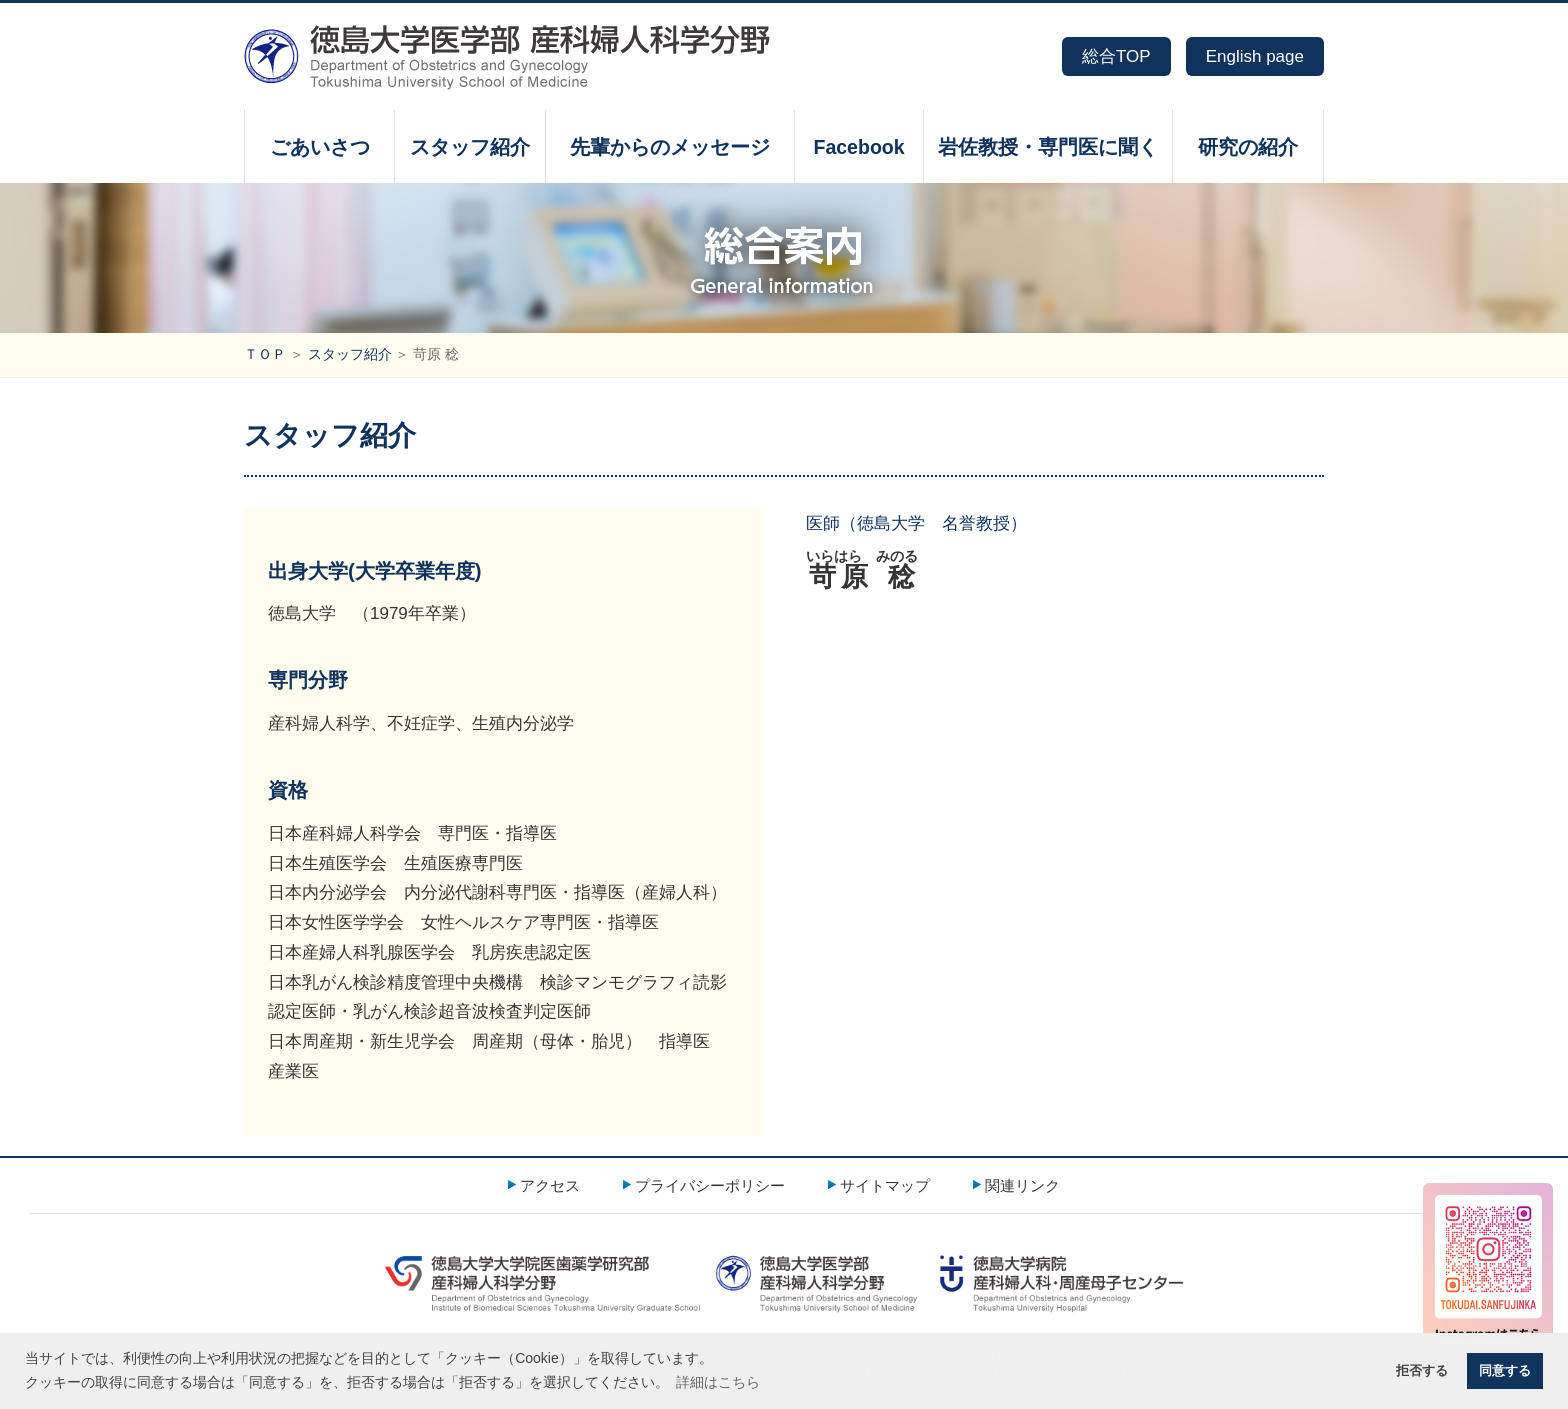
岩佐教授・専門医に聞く (1048, 147)
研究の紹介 (1248, 147)
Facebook (858, 147)
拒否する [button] (1422, 1371)
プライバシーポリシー (710, 1185)
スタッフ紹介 (470, 147)
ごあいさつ (320, 147)
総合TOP (1116, 56)
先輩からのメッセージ (670, 147)
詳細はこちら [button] (718, 1382)
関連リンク (1022, 1185)
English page (1255, 56)
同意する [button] (1505, 1371)
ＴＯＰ (265, 354)
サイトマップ (885, 1185)
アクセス (550, 1185)
